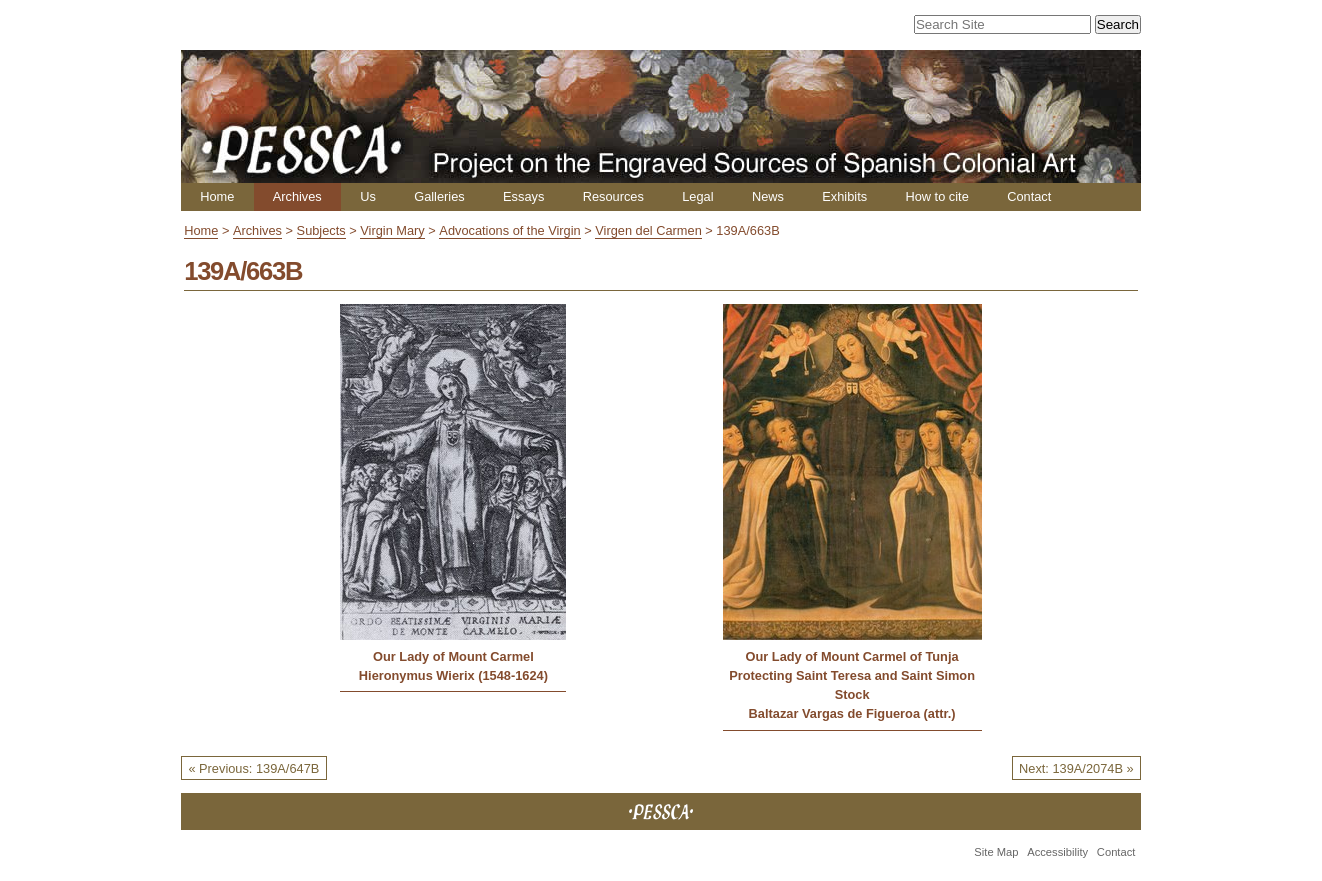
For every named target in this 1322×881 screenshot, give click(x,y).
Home (217, 196)
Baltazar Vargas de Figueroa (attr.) (852, 713)
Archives (297, 196)
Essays (523, 196)
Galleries (439, 196)
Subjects (321, 230)
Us (368, 196)
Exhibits (844, 196)
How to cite (936, 196)
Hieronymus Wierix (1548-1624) (453, 675)
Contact (1029, 196)
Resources (613, 196)
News (768, 196)
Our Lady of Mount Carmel (453, 656)
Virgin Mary (392, 230)
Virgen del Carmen (648, 230)
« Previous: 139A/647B (253, 768)
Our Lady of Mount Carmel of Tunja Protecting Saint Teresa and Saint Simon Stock (852, 675)
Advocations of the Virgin (509, 230)
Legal (697, 196)
